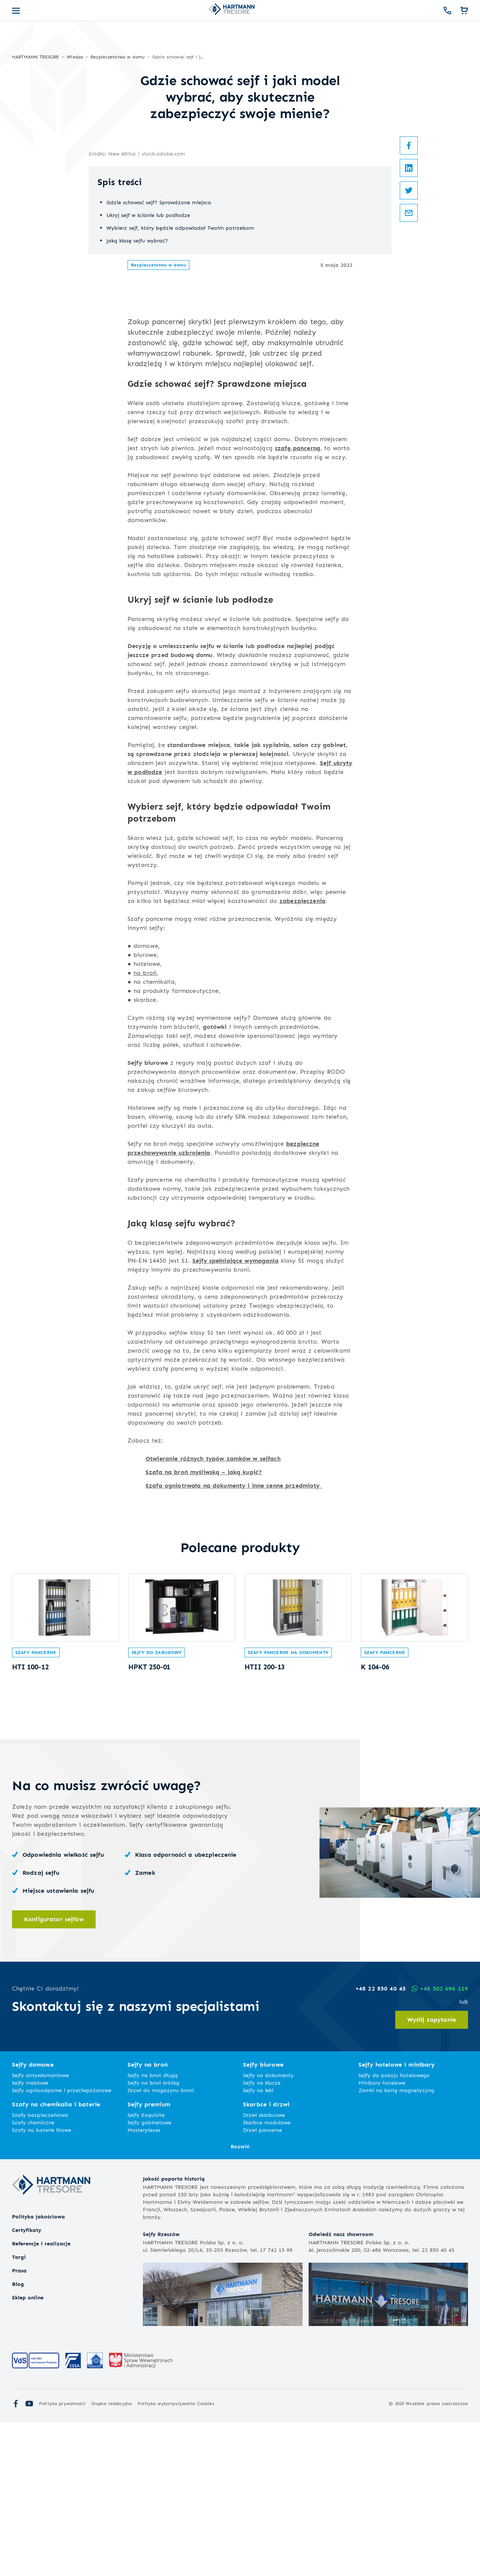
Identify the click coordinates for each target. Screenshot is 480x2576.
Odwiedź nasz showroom (341, 2387)
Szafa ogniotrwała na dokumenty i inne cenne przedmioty (234, 1631)
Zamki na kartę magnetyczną (396, 2244)
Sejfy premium (149, 2258)
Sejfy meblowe (30, 2236)
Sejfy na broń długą (153, 2229)
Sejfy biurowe (148, 1208)
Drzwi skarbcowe (264, 2268)
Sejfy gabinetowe (149, 2276)
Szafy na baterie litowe (41, 2283)
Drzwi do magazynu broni (161, 2244)
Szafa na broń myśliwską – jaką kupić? (204, 1618)
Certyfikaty (26, 2383)
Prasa (19, 2424)
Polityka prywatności (62, 2557)
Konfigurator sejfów (54, 2072)
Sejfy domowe (33, 2218)
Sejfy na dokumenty (268, 2229)
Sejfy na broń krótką (153, 2236)
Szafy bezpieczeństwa (40, 2268)
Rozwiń (240, 2300)
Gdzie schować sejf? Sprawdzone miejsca (158, 386)
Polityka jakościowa (38, 2370)
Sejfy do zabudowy (157, 1805)
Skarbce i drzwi (266, 2258)
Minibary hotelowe (381, 2236)
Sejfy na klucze (261, 2236)
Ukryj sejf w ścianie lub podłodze (148, 398)
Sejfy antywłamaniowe (40, 2229)
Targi (19, 2410)
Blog (18, 2437)
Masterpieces (144, 2283)
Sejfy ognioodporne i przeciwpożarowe (61, 2244)
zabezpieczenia (302, 1047)
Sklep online (28, 2451)
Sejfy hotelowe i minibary (396, 2218)
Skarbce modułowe (267, 2276)
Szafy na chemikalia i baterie (56, 2258)
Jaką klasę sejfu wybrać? (137, 424)
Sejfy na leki (258, 2244)
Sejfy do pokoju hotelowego (394, 2229)
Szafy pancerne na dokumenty (288, 1805)
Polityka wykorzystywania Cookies (176, 2557)
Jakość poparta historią (174, 2332)
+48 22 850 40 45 (381, 2141)
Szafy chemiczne (33, 2276)
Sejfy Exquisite (146, 2268)
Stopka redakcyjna (112, 2557)
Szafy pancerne (35, 1805)
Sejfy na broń (148, 2218)
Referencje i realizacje (41, 2397)
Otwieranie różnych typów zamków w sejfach (213, 1604)
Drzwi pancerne (262, 2283)
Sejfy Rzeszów (161, 2387)
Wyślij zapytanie (431, 2173)
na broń (145, 1119)
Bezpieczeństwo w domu (158, 448)
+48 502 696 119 (440, 2141)
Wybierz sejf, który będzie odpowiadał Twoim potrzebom (180, 411)
